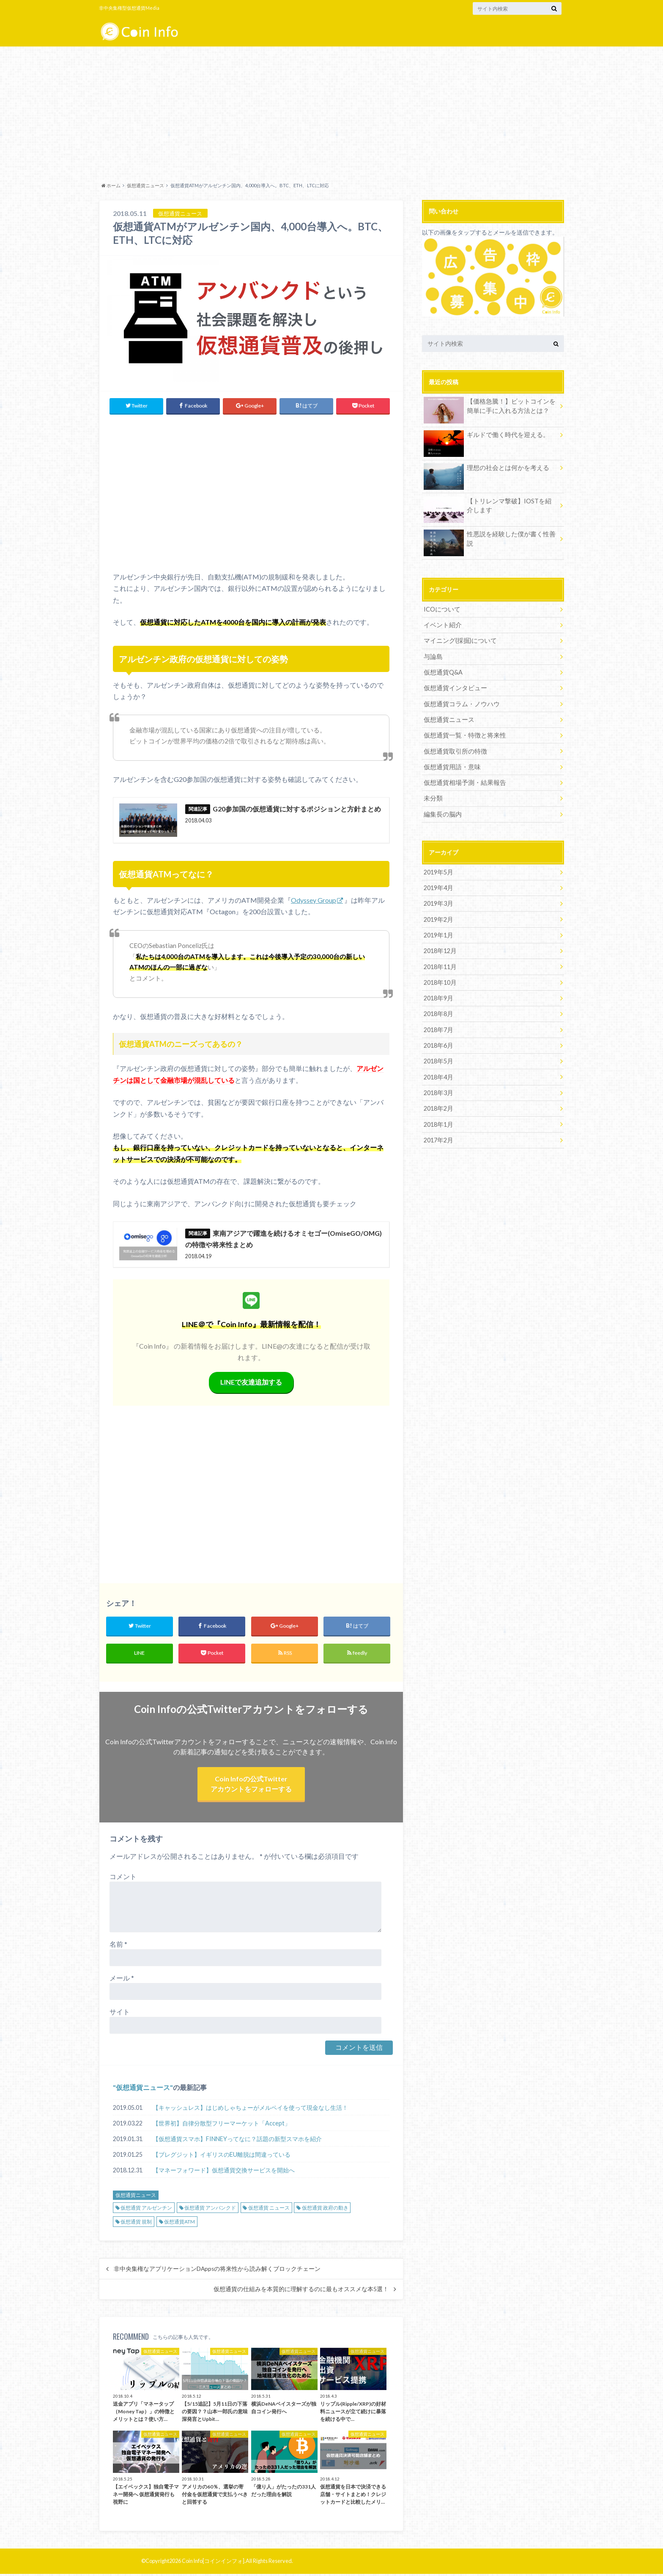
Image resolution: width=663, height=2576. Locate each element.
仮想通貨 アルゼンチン (146, 2210)
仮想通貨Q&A (442, 671)
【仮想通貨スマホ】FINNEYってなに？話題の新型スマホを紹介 (237, 2140)
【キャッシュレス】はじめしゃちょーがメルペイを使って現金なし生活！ (250, 2109)
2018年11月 (440, 963)
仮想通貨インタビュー (453, 687)
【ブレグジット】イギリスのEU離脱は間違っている (221, 2156)
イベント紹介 (441, 624)
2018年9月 (438, 995)
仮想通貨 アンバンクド (210, 2210)
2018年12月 (440, 948)
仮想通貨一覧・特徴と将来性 (462, 734)
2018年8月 (438, 1010)
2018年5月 (438, 1057)
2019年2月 (438, 917)
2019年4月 (438, 885)
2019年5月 (438, 870)
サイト (120, 2014)
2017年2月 (438, 1135)
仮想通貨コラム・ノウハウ (459, 702)
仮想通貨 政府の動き (325, 2210)
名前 (118, 1946)
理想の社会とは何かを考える (484, 469)
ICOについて (441, 608)
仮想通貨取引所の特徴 (453, 749)
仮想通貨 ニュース (269, 2210)
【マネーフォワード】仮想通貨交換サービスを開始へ (224, 2172)
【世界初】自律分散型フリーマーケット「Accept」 (221, 2125)
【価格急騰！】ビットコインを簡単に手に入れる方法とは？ (490, 407)
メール (122, 1980)
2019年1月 (438, 932)
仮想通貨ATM (179, 2223)
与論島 (432, 655)
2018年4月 (438, 1073)
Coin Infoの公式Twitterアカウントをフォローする (251, 1785)
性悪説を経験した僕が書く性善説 (490, 535)
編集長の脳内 (441, 812)
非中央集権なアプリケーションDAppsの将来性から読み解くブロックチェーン (217, 2270)
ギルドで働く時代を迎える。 (484, 436)
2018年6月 (438, 1042)
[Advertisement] (331, 112)
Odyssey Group (313, 900)
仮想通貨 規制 (136, 2223)
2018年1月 (438, 1120)
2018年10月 (440, 979)
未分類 (432, 796)
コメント (123, 1878)
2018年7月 (438, 1026)
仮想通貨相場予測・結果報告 (462, 780)
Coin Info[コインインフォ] (212, 2563)
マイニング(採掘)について (458, 640)
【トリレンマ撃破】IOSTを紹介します (488, 506)
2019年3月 (438, 901)
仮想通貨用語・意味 (450, 765)
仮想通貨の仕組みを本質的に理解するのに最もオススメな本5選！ (301, 2291)
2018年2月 (438, 1104)
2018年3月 (438, 1089)
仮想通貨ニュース (143, 2089)
